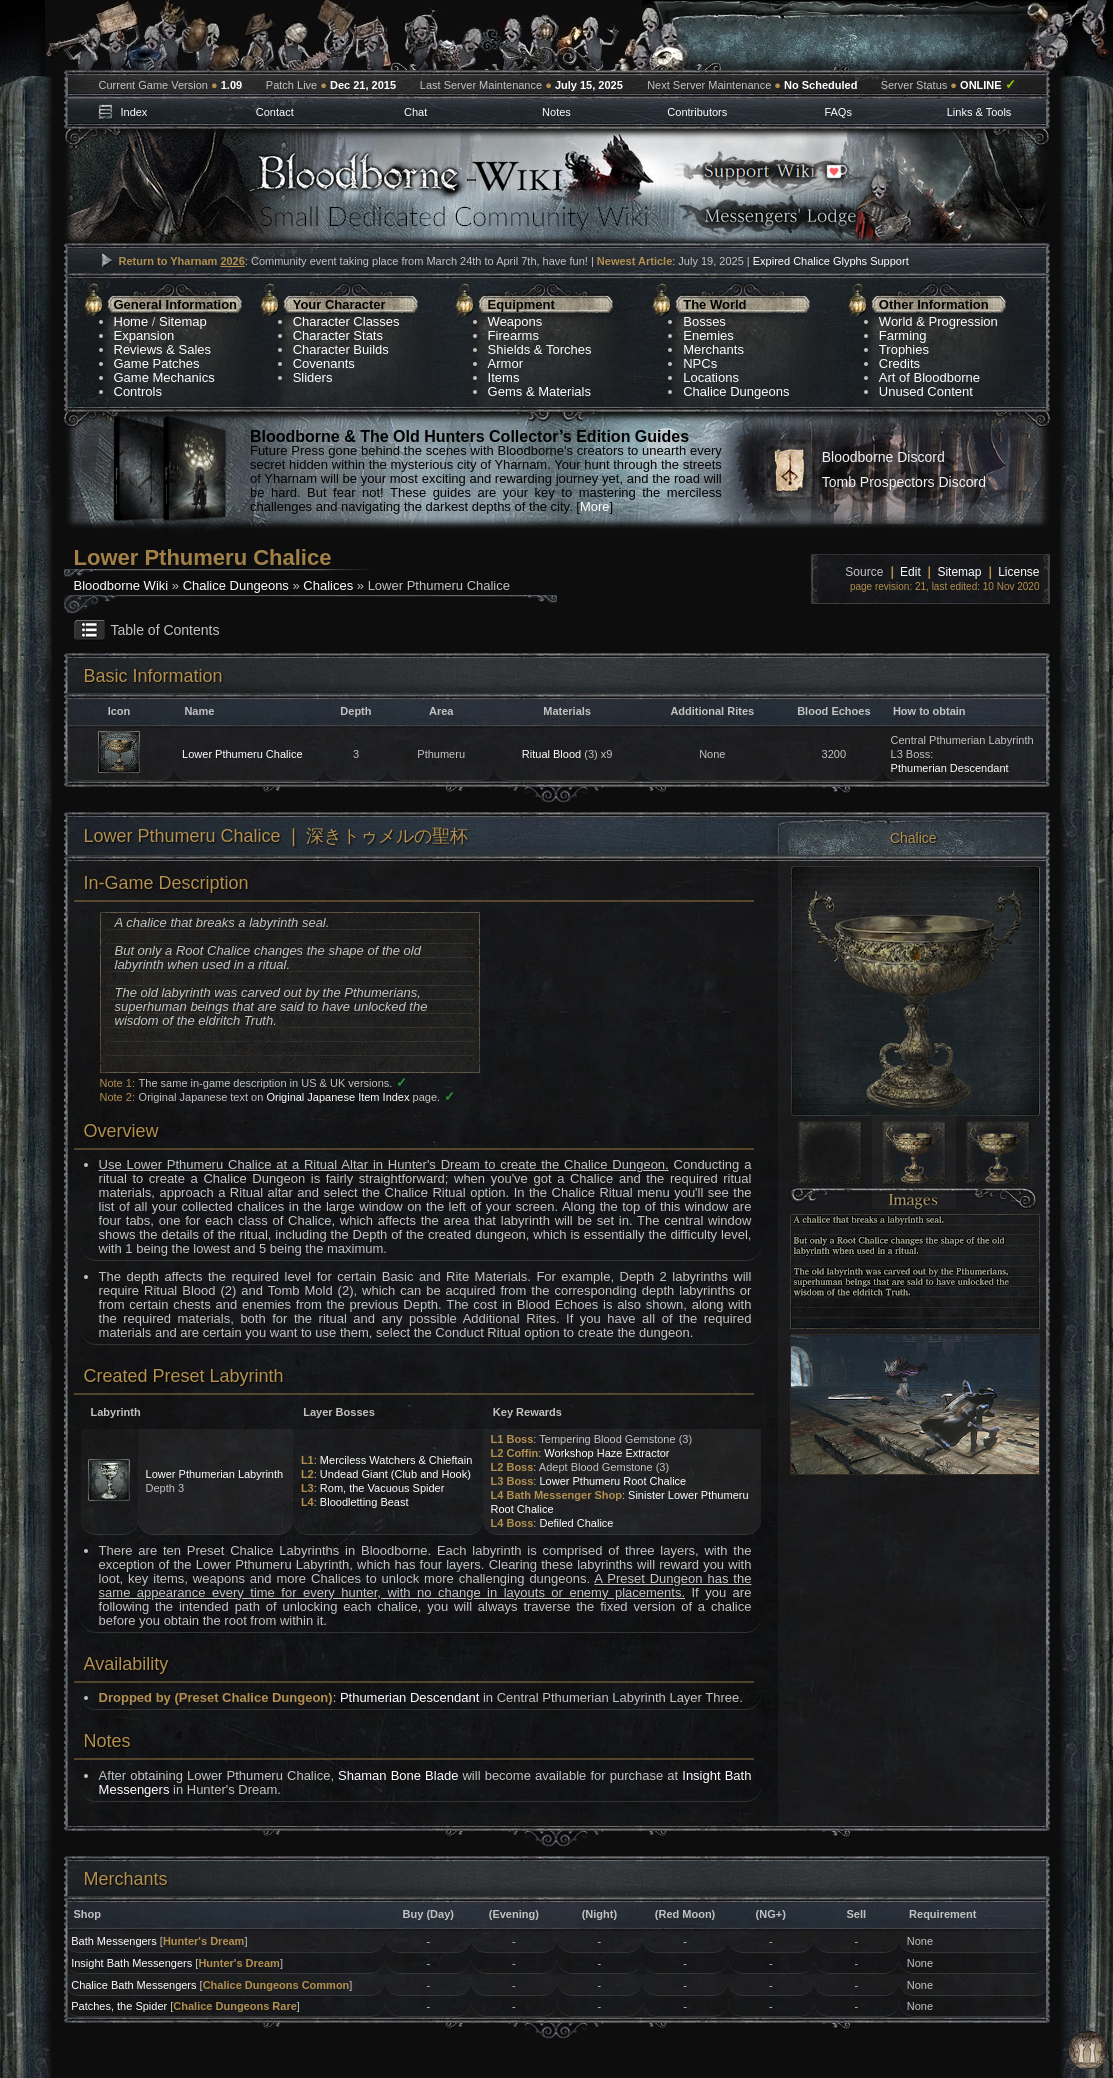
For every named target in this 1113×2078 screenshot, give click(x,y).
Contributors (697, 112)
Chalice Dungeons (736, 391)
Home (131, 321)
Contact (275, 112)
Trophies (904, 349)
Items (504, 377)
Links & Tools (979, 112)
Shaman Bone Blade (398, 1775)
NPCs (700, 363)
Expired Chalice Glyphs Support (831, 261)
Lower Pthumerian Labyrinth (215, 1474)
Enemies (708, 335)
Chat (415, 112)
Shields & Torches (540, 349)
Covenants (324, 363)
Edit (910, 572)
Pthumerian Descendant (950, 768)
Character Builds (341, 349)
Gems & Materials (539, 391)
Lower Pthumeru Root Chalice (612, 1481)
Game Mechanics (164, 377)
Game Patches (157, 363)
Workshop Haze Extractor (606, 1453)
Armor (505, 363)
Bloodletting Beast (364, 1502)
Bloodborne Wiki (121, 585)
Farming (903, 335)
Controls (138, 391)
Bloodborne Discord (883, 457)
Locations (711, 377)
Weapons (515, 321)
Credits (899, 363)
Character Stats (338, 335)
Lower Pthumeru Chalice (242, 754)
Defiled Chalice (576, 1523)
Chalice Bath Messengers (133, 1985)
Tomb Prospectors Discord (904, 482)
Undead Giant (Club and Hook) (395, 1474)
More (595, 506)
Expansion (144, 335)
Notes (556, 112)
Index (133, 112)
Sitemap (183, 321)
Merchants (713, 349)
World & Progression (938, 321)
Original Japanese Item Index (337, 1097)
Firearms (513, 335)
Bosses (704, 321)
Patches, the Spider (119, 2006)
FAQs (838, 112)
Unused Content (926, 391)
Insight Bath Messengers (131, 1963)
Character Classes (346, 321)
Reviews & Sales (163, 349)
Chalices (328, 585)
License (1018, 572)
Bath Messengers (114, 1941)
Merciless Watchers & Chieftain (396, 1460)
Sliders (313, 377)
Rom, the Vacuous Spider (382, 1488)
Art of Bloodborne (929, 377)
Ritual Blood (551, 754)
